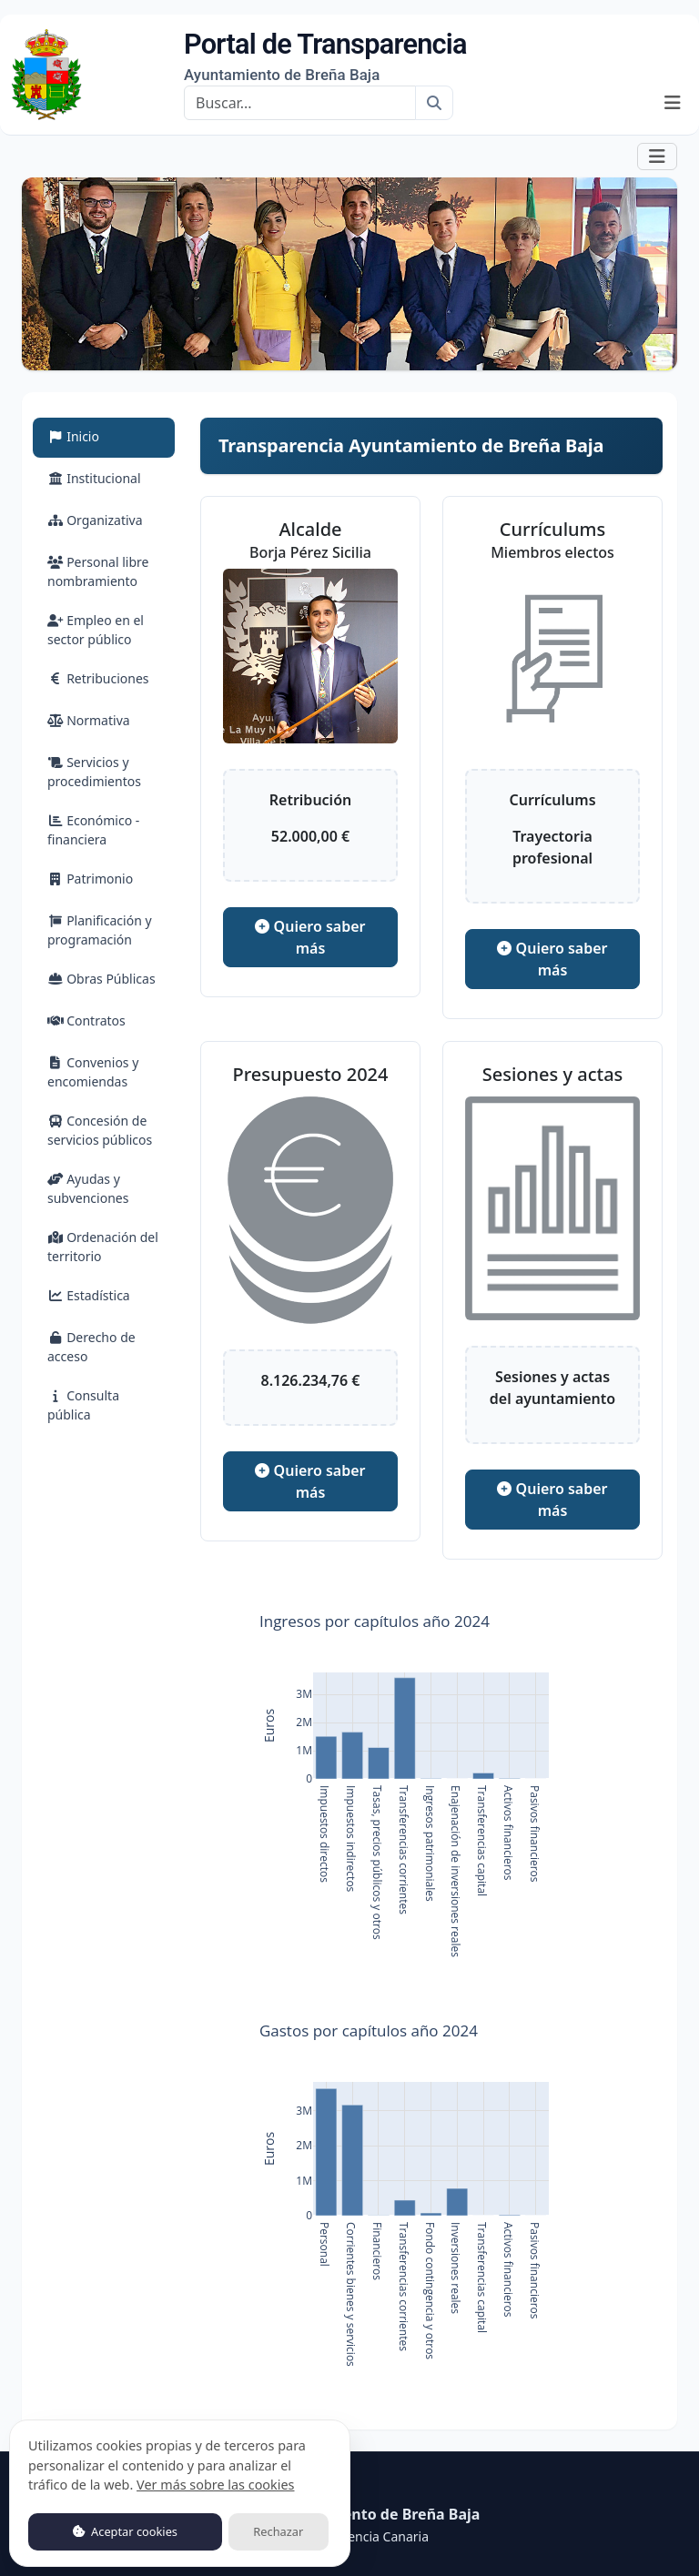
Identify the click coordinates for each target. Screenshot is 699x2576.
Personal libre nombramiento (97, 571)
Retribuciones (98, 678)
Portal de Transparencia (325, 56)
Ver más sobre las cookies (215, 2484)
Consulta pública (83, 1405)
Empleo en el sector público (95, 629)
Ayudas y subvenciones (87, 1188)
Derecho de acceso (91, 1346)
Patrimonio (90, 878)
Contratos (86, 1020)
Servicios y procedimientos (94, 771)
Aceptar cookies (125, 2531)
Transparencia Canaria (362, 2536)
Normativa (88, 720)
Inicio (94, 435)
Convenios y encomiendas (92, 1072)
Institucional (94, 478)
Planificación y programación (99, 930)
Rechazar (278, 2531)
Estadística (88, 1295)
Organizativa (95, 520)
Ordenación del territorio (102, 1246)
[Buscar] (300, 103)
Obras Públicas (101, 978)
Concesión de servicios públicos (99, 1130)
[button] (657, 156)
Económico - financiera (93, 830)
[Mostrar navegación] (672, 102)
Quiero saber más (310, 937)
